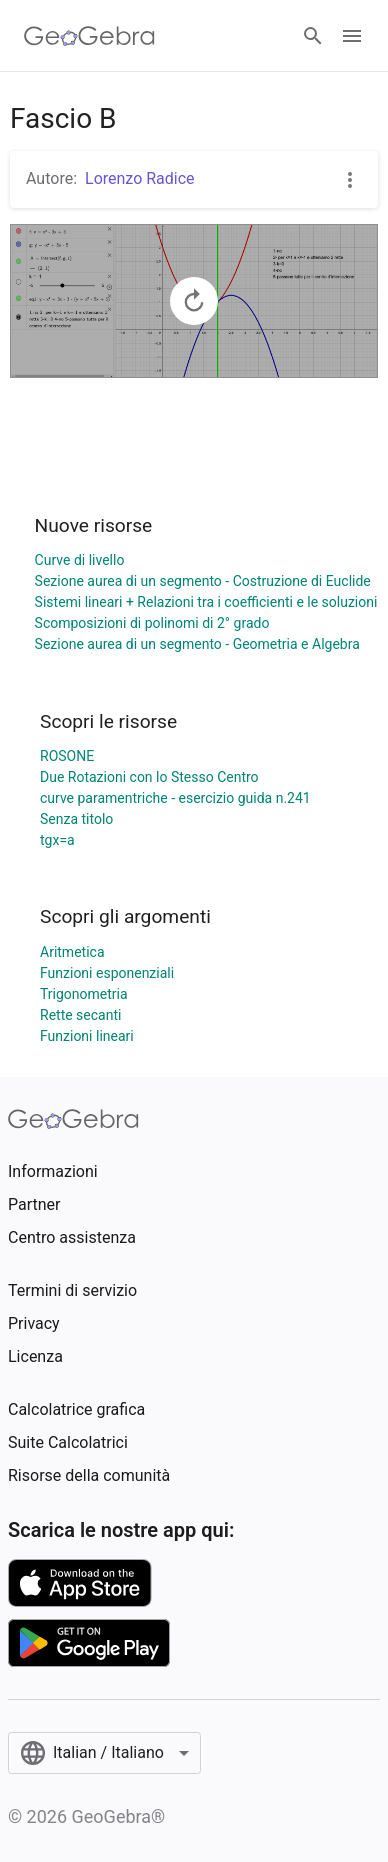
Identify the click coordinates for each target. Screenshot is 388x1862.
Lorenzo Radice (140, 178)
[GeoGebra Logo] (89, 36)
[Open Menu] (352, 36)
